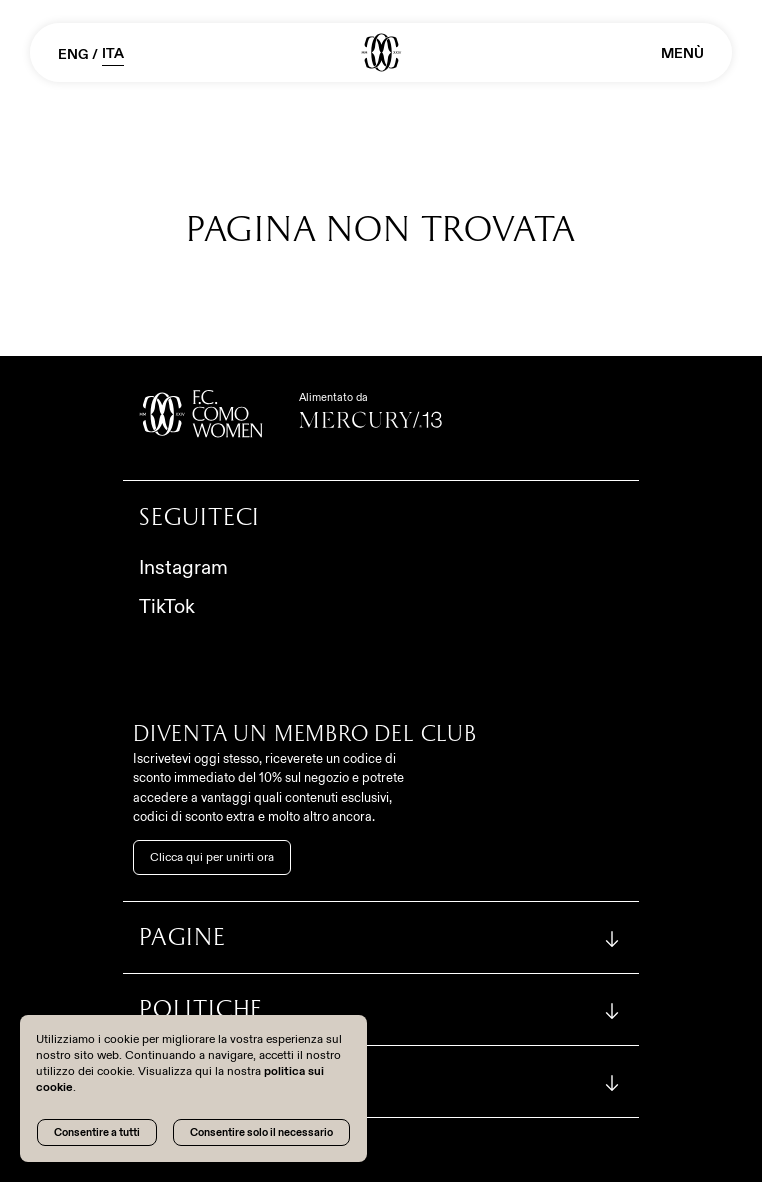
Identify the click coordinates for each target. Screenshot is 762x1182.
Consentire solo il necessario (261, 1132)
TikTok (167, 606)
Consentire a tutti (97, 1132)
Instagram (183, 567)
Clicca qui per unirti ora (212, 857)
